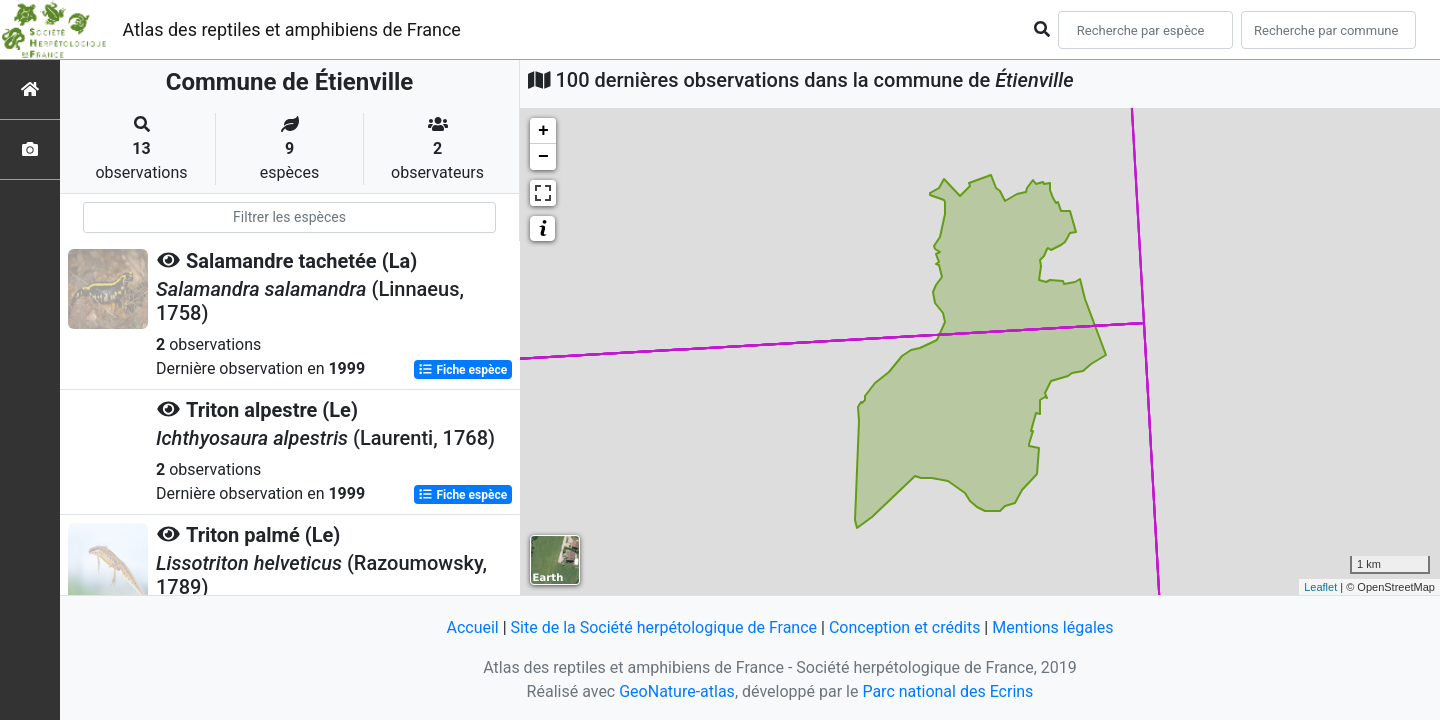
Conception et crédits (905, 627)
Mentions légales (1052, 627)
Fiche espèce (462, 370)
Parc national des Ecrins (947, 691)
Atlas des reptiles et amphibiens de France (292, 29)
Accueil (472, 627)
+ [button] (543, 131)
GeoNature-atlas (677, 691)
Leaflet (1320, 587)
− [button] (543, 157)
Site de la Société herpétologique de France (664, 627)
